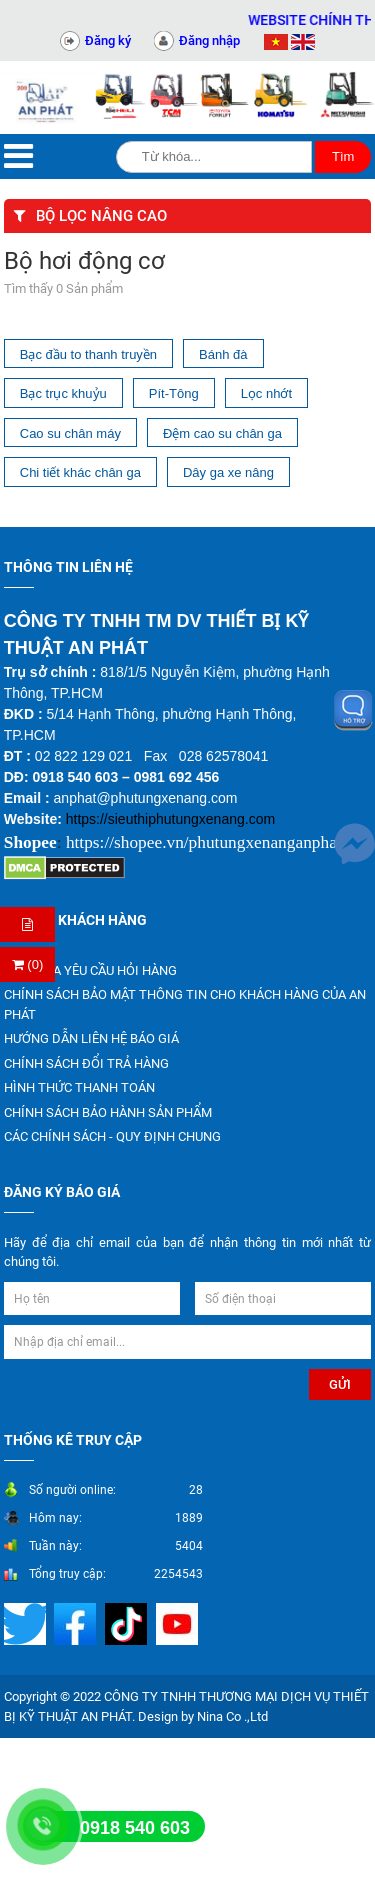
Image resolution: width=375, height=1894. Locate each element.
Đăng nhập (209, 40)
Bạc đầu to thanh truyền (88, 354)
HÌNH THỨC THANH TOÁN (79, 1087)
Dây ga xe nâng (228, 472)
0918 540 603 (135, 1828)
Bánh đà (223, 354)
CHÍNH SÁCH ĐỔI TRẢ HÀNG (86, 1063)
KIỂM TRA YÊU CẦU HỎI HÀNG (90, 970)
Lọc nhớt (266, 393)
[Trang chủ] (47, 97)
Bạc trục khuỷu (63, 393)
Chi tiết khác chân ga (80, 472)
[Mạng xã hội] (27, 1623)
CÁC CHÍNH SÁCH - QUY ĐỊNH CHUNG (112, 1136)
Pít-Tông (174, 393)
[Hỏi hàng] (27, 924)
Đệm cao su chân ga (222, 433)
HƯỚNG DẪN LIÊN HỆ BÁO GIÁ (91, 1038)
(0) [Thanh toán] (28, 964)
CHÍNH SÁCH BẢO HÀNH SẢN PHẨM (108, 1112)
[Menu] (18, 156)
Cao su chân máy (70, 433)
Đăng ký (108, 40)
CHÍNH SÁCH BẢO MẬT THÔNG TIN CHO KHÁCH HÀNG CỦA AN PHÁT (185, 1004)
